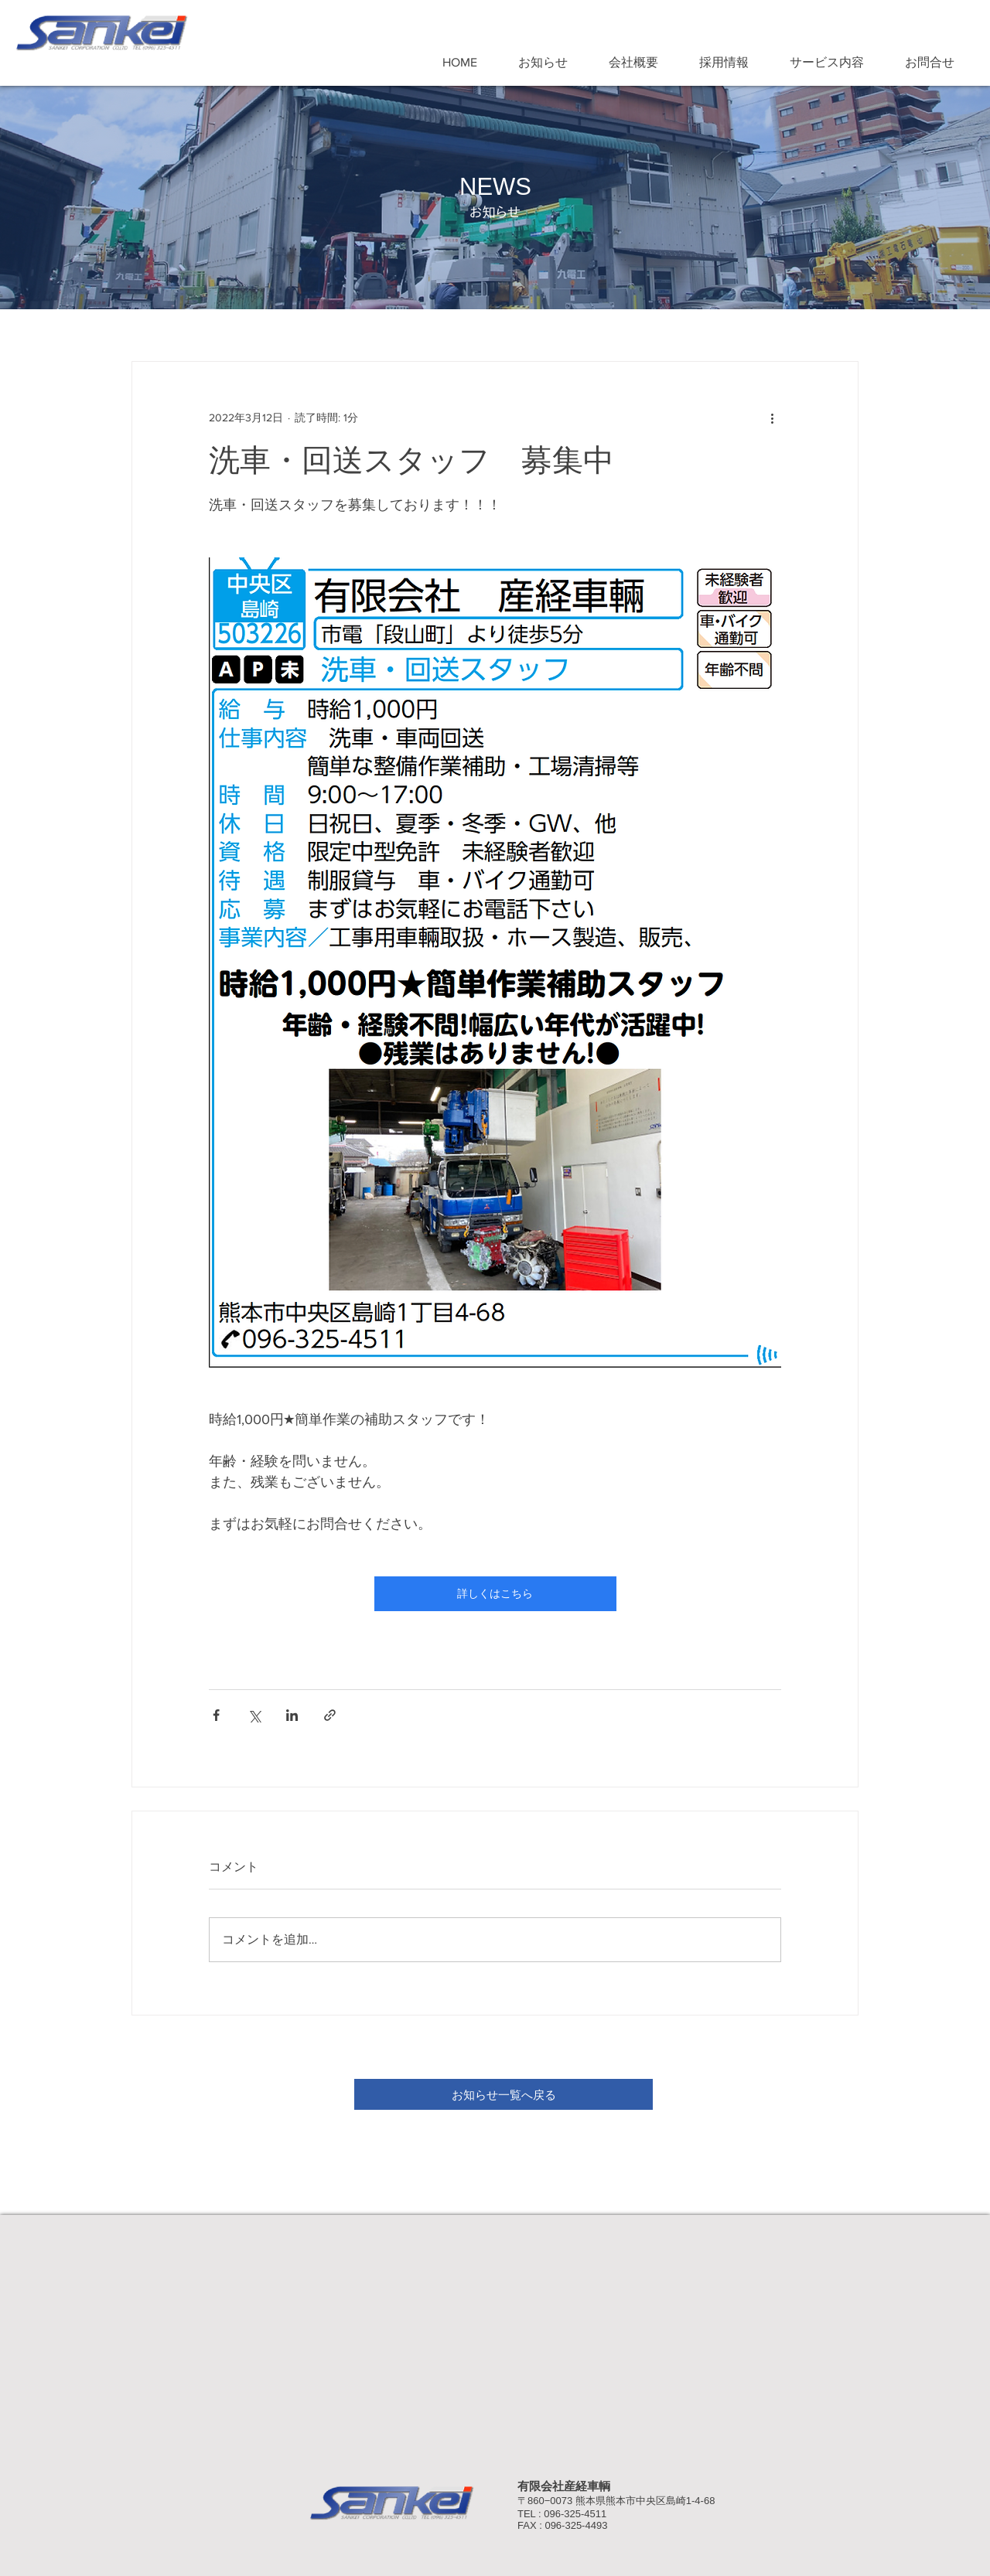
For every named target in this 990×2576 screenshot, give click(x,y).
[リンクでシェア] (330, 1715)
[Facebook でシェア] (216, 1715)
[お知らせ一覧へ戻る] (503, 2094)
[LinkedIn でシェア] (292, 1715)
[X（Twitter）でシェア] (254, 1715)
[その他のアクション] (772, 417)
